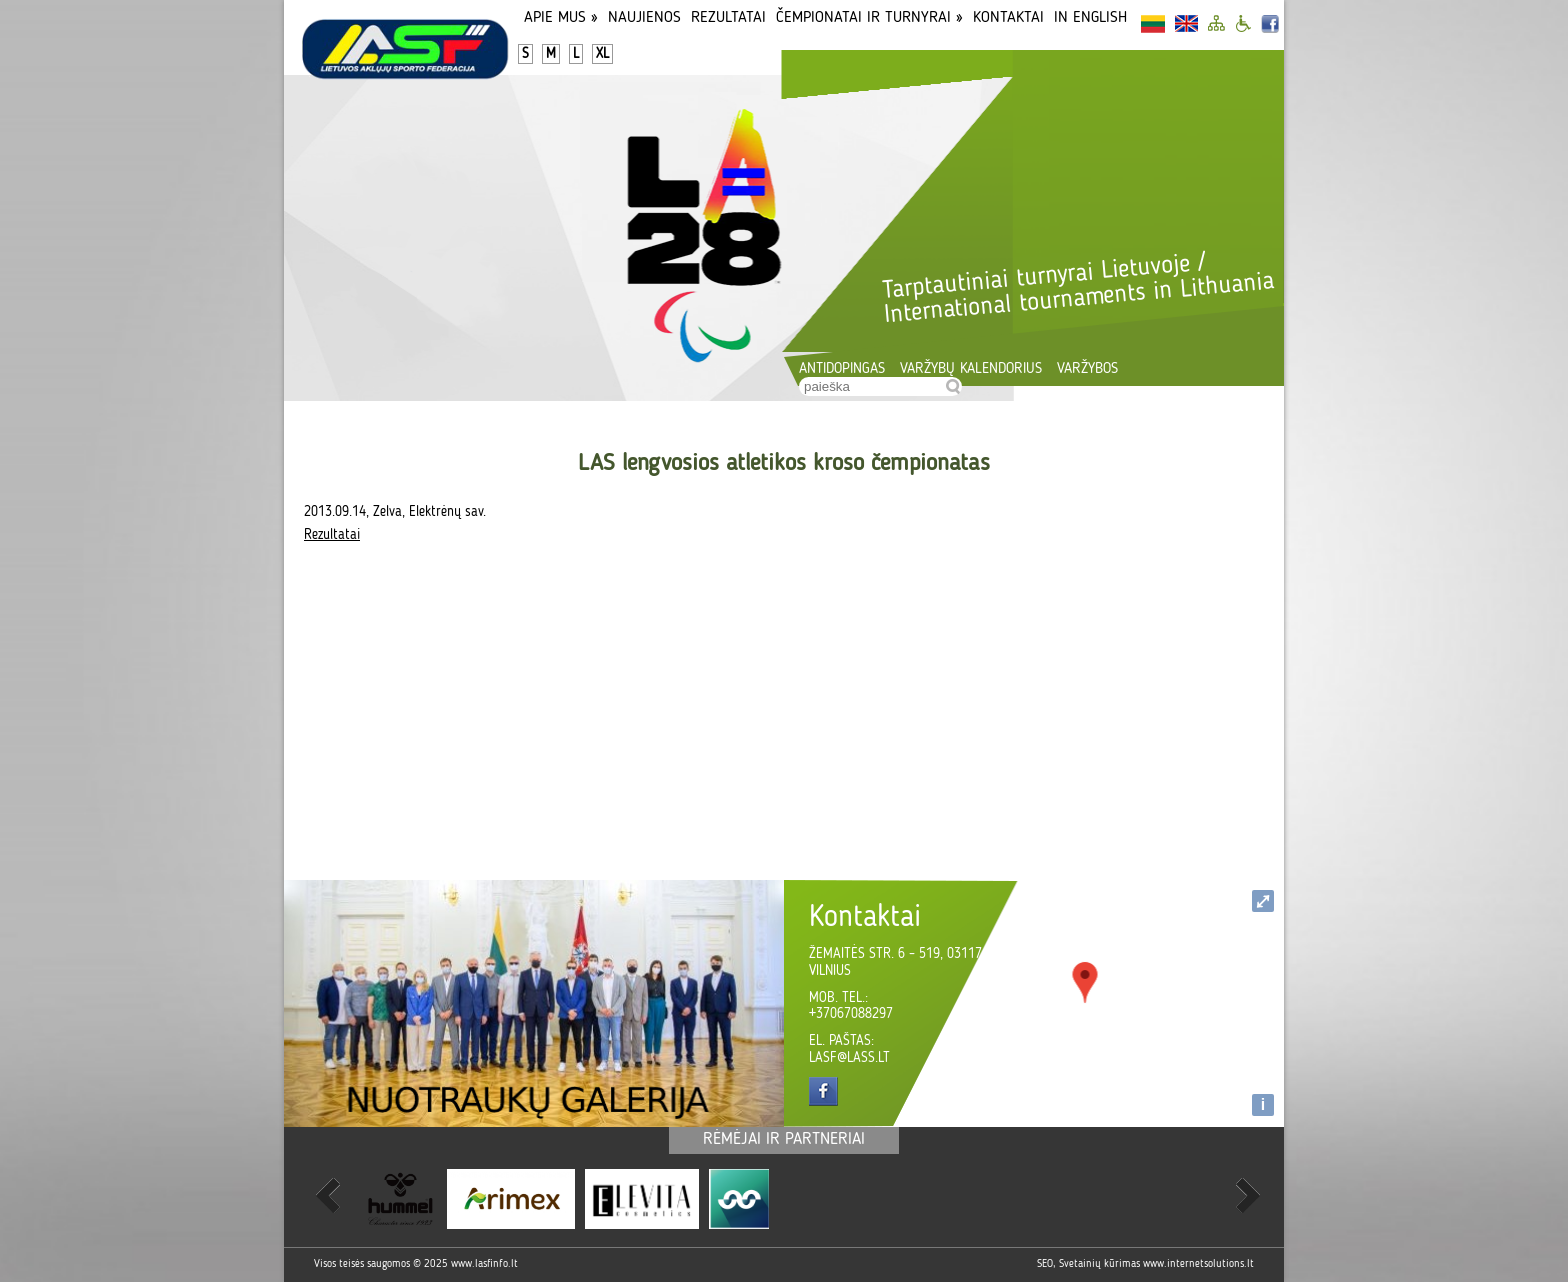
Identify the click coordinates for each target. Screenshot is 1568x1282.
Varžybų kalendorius (971, 369)
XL (602, 54)
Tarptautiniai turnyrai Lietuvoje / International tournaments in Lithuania (1078, 289)
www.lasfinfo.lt (484, 1264)
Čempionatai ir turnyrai (869, 18)
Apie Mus (561, 18)
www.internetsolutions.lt (1198, 1264)
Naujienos (644, 18)
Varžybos (1087, 369)
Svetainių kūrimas (1099, 1264)
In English (1090, 18)
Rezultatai (728, 18)
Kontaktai (1008, 18)
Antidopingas (842, 369)
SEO (1045, 1264)
